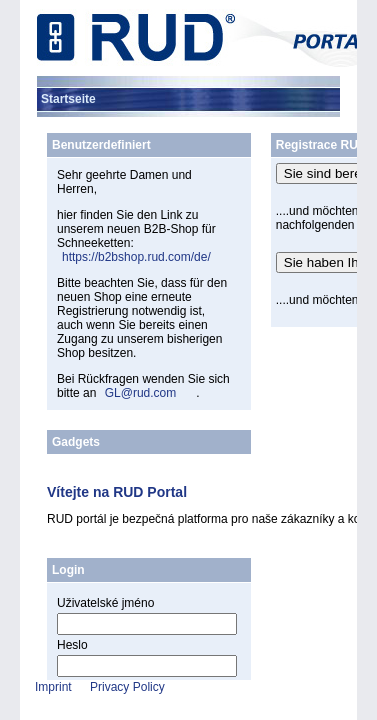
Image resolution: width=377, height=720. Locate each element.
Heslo (72, 645)
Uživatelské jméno (105, 603)
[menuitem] (68, 99)
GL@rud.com (141, 393)
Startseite (68, 99)
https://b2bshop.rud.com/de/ (136, 257)
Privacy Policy (127, 687)
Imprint (53, 687)
